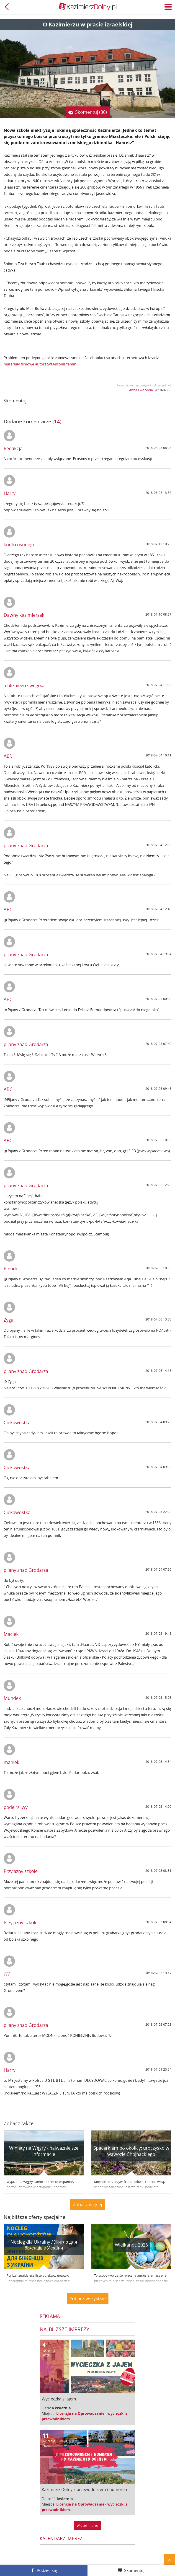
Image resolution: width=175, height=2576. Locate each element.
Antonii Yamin (64, 364)
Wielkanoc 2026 (131, 2245)
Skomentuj (134, 2570)
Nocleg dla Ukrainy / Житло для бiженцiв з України (43, 2245)
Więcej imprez (87, 2525)
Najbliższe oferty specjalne (34, 2217)
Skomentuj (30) (91, 112)
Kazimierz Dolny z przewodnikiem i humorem (85, 2489)
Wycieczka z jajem (59, 2399)
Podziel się (47, 2570)
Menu (168, 7)
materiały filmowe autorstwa (28, 364)
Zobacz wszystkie (87, 2298)
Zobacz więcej (87, 2204)
